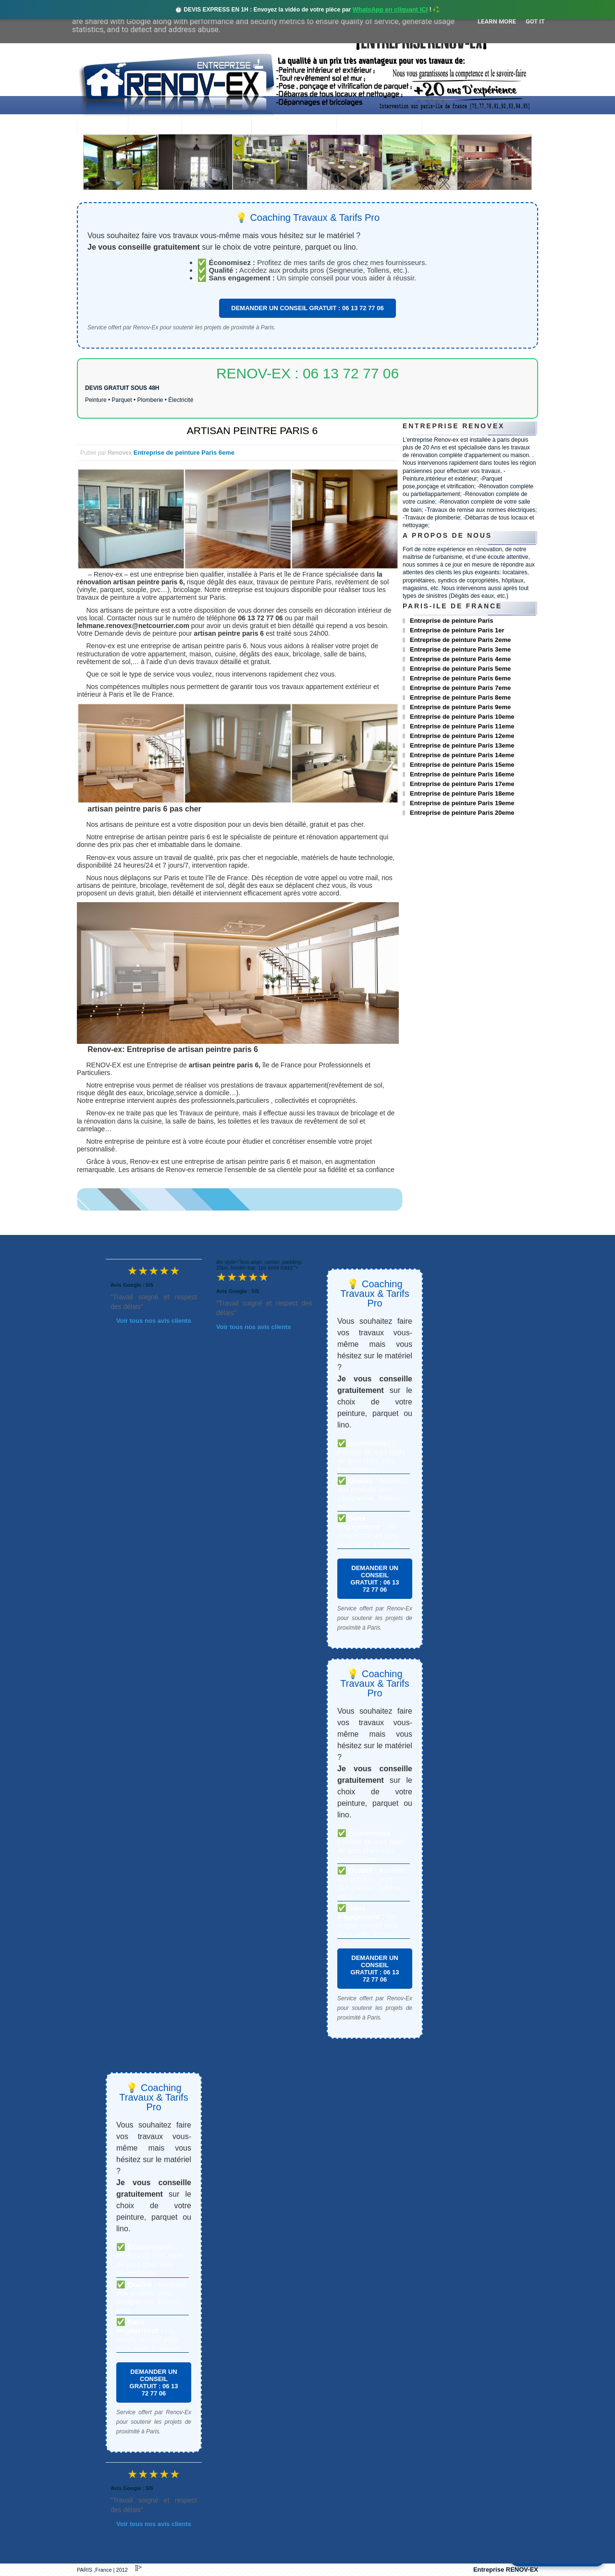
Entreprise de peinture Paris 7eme (460, 687)
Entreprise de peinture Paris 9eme (460, 707)
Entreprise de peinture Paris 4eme (460, 659)
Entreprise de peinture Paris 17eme (462, 783)
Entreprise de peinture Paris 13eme (462, 745)
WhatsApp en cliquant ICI (390, 9)
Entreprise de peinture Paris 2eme (460, 639)
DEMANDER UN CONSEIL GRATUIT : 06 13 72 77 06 (307, 308)
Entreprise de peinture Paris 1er (457, 630)
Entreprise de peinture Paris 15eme (462, 764)
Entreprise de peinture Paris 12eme (462, 735)
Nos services (216, 125)
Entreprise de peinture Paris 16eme (462, 774)
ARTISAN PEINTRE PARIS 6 (252, 430)
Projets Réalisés (294, 125)
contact (448, 125)
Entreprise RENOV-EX (505, 2569)
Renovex (154, 125)
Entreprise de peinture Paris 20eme (462, 812)
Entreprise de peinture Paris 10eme (462, 716)
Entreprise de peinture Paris (451, 620)
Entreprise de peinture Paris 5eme (460, 668)
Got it (535, 21)
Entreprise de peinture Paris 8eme (460, 697)
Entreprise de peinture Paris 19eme (462, 803)
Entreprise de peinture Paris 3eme (460, 649)
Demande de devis (379, 125)
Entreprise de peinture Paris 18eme (462, 793)
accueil (102, 125)
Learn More (497, 21)
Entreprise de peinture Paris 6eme (184, 452)
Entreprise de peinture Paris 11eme (462, 726)
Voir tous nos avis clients (153, 1320)
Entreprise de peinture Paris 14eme (462, 755)
